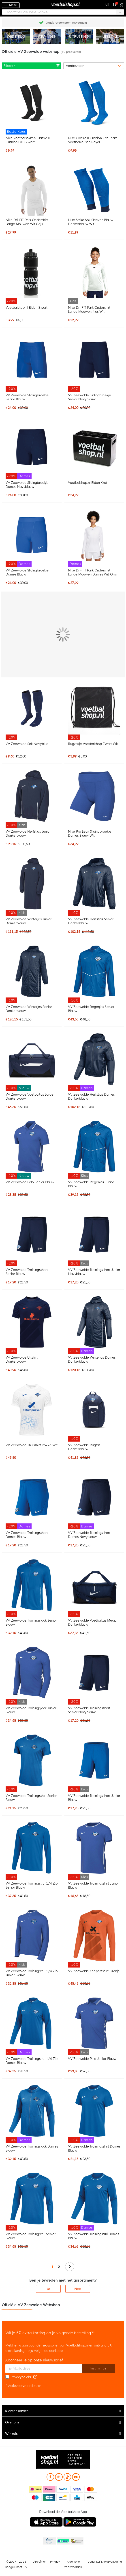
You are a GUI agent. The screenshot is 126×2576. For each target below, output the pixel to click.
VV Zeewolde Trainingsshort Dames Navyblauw (89, 1535)
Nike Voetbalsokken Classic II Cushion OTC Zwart (28, 140)
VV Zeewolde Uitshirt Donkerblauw (22, 1359)
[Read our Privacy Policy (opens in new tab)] (35, 2377)
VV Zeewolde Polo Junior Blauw (92, 2059)
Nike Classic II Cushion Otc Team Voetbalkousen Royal (92, 140)
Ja (48, 2289)
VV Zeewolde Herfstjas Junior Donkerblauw (28, 834)
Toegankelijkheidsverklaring (104, 2562)
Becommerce (63, 2541)
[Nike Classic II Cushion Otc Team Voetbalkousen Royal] (94, 103)
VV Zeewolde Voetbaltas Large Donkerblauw (29, 1096)
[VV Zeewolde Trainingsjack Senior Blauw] (32, 1588)
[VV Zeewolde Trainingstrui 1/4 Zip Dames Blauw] (32, 2026)
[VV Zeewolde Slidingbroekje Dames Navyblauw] (32, 450)
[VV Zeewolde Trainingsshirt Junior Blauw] (94, 1851)
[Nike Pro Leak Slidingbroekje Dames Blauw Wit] (94, 796)
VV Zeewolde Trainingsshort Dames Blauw (27, 1535)
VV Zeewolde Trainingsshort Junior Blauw (94, 1798)
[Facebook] (50, 2477)
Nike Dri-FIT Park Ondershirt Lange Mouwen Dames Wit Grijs (92, 572)
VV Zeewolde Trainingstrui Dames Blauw (93, 2236)
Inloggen (115, 4)
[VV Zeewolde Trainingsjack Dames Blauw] (32, 2114)
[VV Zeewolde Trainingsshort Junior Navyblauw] (94, 1237)
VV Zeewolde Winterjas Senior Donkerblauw (29, 1009)
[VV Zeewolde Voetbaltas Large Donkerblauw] (32, 1062)
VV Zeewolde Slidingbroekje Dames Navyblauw (27, 485)
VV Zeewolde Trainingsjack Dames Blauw (32, 2148)
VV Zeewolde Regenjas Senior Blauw (91, 1009)
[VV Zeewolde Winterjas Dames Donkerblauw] (94, 1325)
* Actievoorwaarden (23, 2386)
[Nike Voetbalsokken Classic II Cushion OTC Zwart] (32, 105)
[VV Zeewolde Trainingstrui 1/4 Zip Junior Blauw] (32, 1939)
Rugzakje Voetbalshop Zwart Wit (93, 744)
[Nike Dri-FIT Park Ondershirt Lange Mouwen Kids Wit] (94, 275)
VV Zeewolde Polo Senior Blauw (30, 1182)
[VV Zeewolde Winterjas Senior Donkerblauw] (32, 974)
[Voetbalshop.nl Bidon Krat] (94, 447)
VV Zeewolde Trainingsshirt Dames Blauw (94, 2148)
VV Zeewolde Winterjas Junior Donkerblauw (28, 921)
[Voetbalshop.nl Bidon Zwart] (32, 275)
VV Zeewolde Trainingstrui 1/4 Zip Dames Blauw (32, 2061)
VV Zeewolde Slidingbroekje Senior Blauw (27, 397)
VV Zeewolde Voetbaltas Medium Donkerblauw (93, 1622)
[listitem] (46, 2522)
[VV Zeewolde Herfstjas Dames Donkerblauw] (94, 1062)
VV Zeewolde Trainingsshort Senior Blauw (27, 1272)
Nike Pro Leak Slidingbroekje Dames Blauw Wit (89, 834)
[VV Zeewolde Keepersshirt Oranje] (94, 1939)
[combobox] (63, 12)
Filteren (32, 65)
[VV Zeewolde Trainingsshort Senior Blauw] (32, 1237)
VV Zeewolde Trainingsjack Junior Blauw (31, 1710)
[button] (107, 4)
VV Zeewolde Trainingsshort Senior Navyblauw (89, 1710)
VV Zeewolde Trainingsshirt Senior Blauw (31, 1798)
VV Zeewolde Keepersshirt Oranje (94, 1971)
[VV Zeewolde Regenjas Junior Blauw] (94, 1150)
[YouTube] (76, 2477)
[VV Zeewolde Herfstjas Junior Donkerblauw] (32, 799)
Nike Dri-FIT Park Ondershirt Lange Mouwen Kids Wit (89, 310)
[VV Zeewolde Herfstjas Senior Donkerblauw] (94, 887)
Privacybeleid (21, 2377)
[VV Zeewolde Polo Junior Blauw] (94, 2026)
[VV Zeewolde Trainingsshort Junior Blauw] (94, 1763)
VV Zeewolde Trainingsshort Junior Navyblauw (94, 1272)
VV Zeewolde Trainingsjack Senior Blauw (31, 1622)
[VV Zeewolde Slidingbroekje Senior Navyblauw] (94, 363)
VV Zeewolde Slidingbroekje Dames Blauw (27, 572)
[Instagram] (59, 2477)
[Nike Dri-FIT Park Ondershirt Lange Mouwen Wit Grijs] (32, 190)
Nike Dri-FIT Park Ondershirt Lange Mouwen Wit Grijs (27, 222)
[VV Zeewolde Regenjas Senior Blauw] (94, 974)
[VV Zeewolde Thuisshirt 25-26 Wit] (32, 1410)
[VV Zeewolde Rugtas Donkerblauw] (94, 1413)
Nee (77, 2289)
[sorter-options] (93, 65)
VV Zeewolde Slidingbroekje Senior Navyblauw (89, 397)
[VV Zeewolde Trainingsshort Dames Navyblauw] (94, 1500)
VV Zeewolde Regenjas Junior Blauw (91, 1184)
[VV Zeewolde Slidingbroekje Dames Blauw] (32, 538)
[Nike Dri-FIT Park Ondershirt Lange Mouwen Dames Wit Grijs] (94, 538)
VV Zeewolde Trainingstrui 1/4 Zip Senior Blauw (32, 1885)
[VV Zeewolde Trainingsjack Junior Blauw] (32, 1676)
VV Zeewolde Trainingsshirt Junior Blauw (93, 1885)
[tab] (63, 2411)
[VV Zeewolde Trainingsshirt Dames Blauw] (94, 2114)
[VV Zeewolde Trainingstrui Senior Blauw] (32, 2201)
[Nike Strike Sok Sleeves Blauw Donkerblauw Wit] (94, 190)
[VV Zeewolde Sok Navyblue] (32, 711)
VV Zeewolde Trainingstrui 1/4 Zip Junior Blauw (32, 1973)
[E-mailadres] (43, 2368)
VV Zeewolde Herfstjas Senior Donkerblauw (90, 921)
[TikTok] (67, 2480)
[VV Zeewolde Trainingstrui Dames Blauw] (94, 2201)
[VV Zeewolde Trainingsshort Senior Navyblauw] (94, 1676)
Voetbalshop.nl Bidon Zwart (26, 308)
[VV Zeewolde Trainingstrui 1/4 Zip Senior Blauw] (32, 1851)
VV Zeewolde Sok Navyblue (27, 744)
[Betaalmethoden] (63, 2493)
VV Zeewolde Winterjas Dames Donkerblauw (91, 1359)
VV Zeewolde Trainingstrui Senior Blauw (31, 2236)
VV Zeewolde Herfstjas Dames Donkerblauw (91, 1096)
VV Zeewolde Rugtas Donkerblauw (84, 1447)
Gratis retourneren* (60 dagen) (66, 23)
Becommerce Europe (49, 2541)
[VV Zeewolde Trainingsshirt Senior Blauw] (32, 1763)
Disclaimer (39, 2562)
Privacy (55, 2562)
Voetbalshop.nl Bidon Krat (87, 483)
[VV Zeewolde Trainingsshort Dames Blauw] (32, 1500)
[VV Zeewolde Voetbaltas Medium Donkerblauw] (94, 1588)
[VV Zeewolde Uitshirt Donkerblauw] (32, 1325)
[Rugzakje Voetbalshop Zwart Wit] (94, 711)
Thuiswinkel (76, 2541)
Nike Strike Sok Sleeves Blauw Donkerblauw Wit (90, 222)
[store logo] (63, 4)
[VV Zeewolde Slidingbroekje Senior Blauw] (32, 363)
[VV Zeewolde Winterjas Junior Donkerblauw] (32, 887)
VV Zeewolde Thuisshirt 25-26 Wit (32, 1445)
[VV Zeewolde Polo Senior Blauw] (32, 1150)
